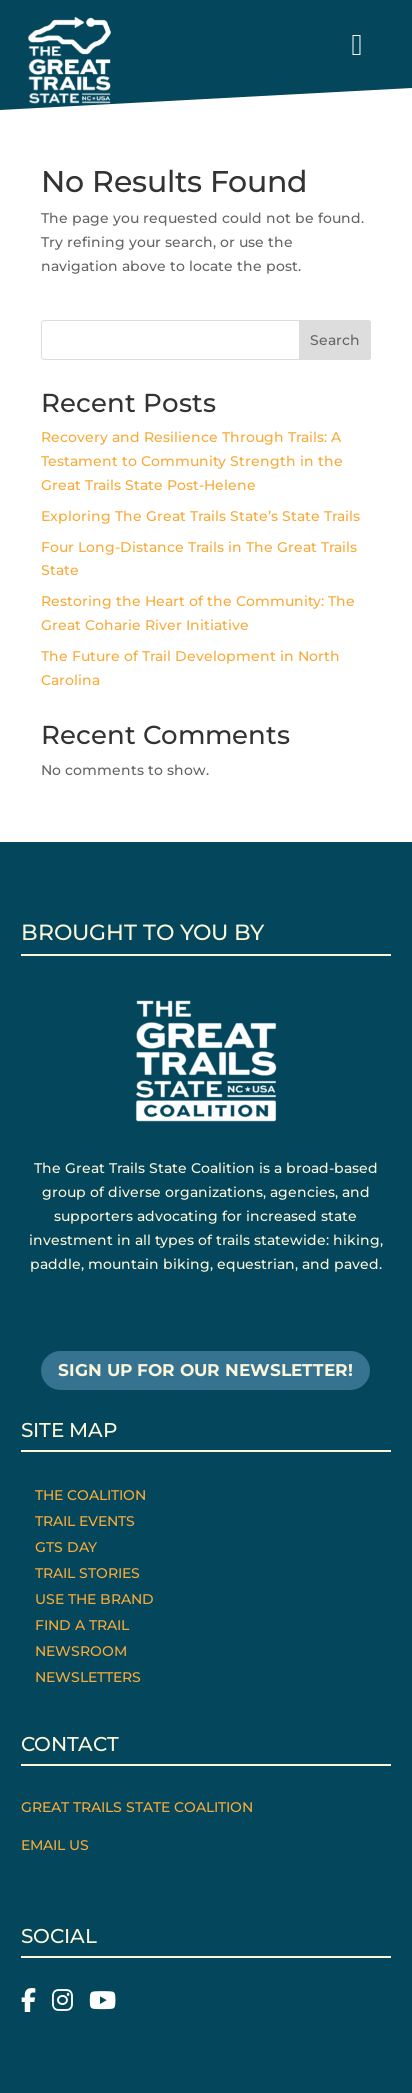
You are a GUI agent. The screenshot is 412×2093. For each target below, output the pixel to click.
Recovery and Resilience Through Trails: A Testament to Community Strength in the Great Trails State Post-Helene (192, 461)
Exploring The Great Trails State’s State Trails (200, 516)
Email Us (55, 1845)
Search (335, 340)
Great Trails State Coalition (137, 1807)
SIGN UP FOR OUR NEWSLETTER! (205, 1370)
